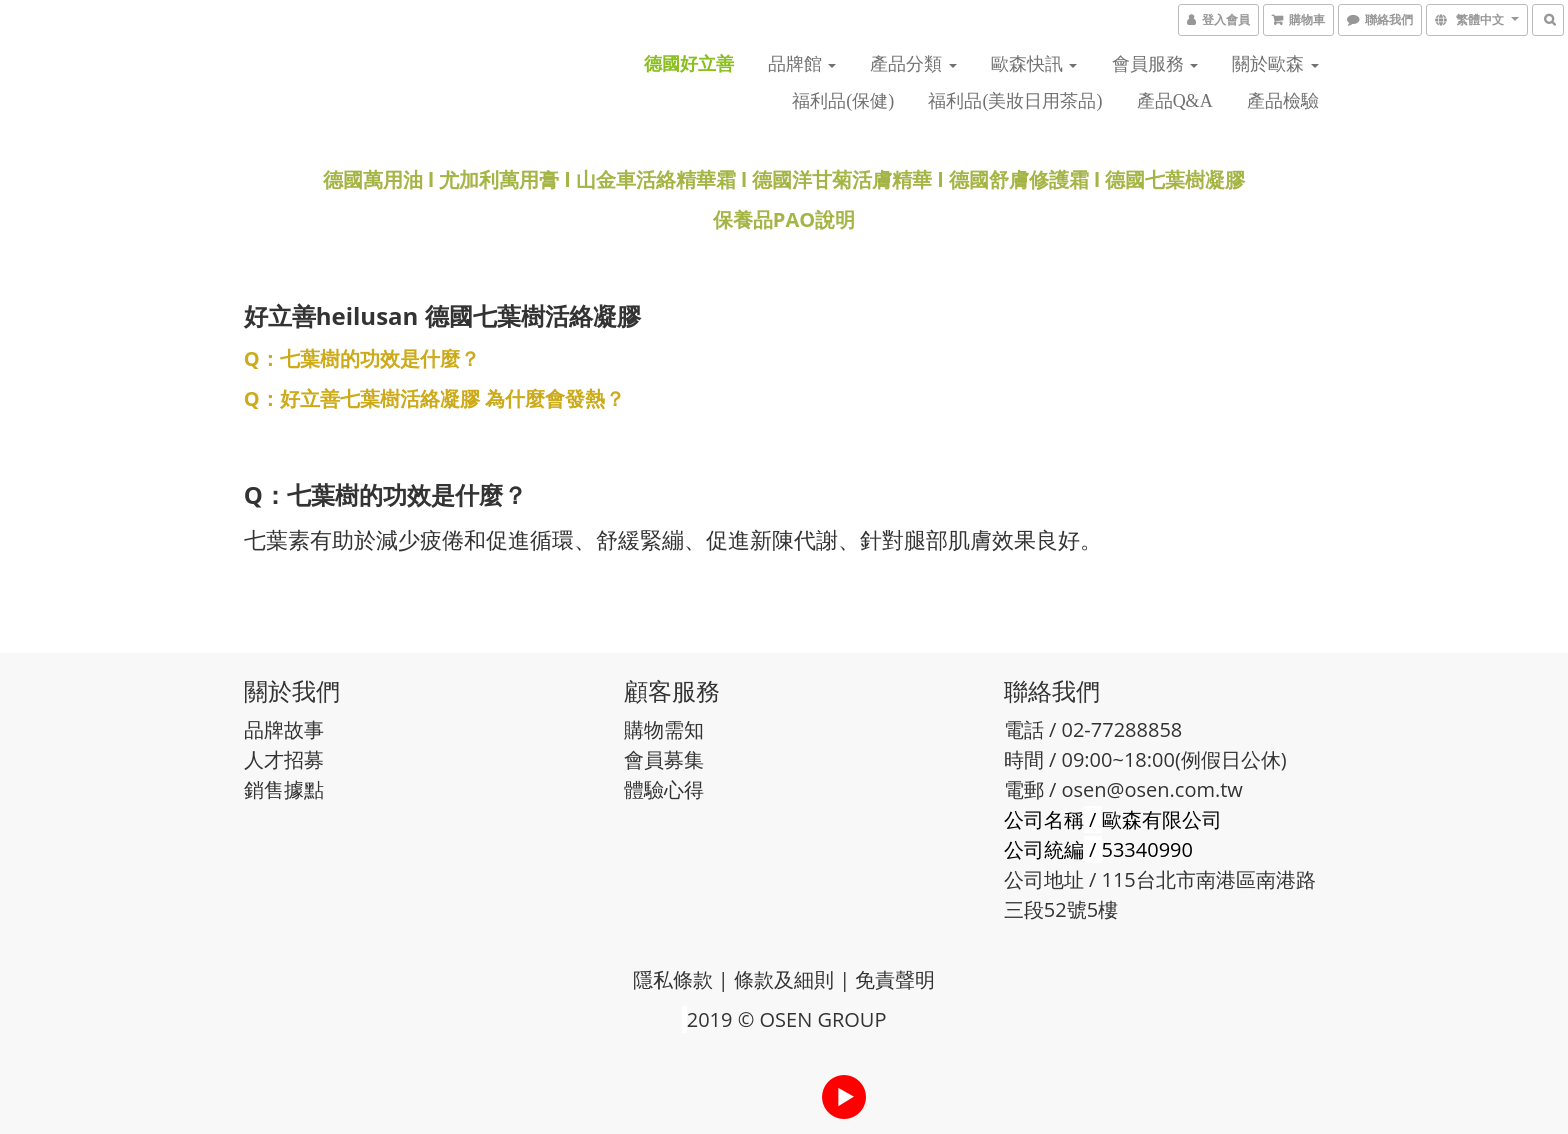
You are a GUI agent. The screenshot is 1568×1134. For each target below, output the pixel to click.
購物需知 (664, 729)
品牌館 (802, 64)
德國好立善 (689, 64)
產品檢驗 (1283, 101)
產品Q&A (1175, 101)
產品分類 (913, 64)
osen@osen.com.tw (1152, 789)
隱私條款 (673, 979)
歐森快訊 (1034, 64)
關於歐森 (1275, 64)
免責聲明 (895, 979)
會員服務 (1155, 64)
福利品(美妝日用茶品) (1015, 101)
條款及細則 (784, 979)
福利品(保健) (843, 101)
